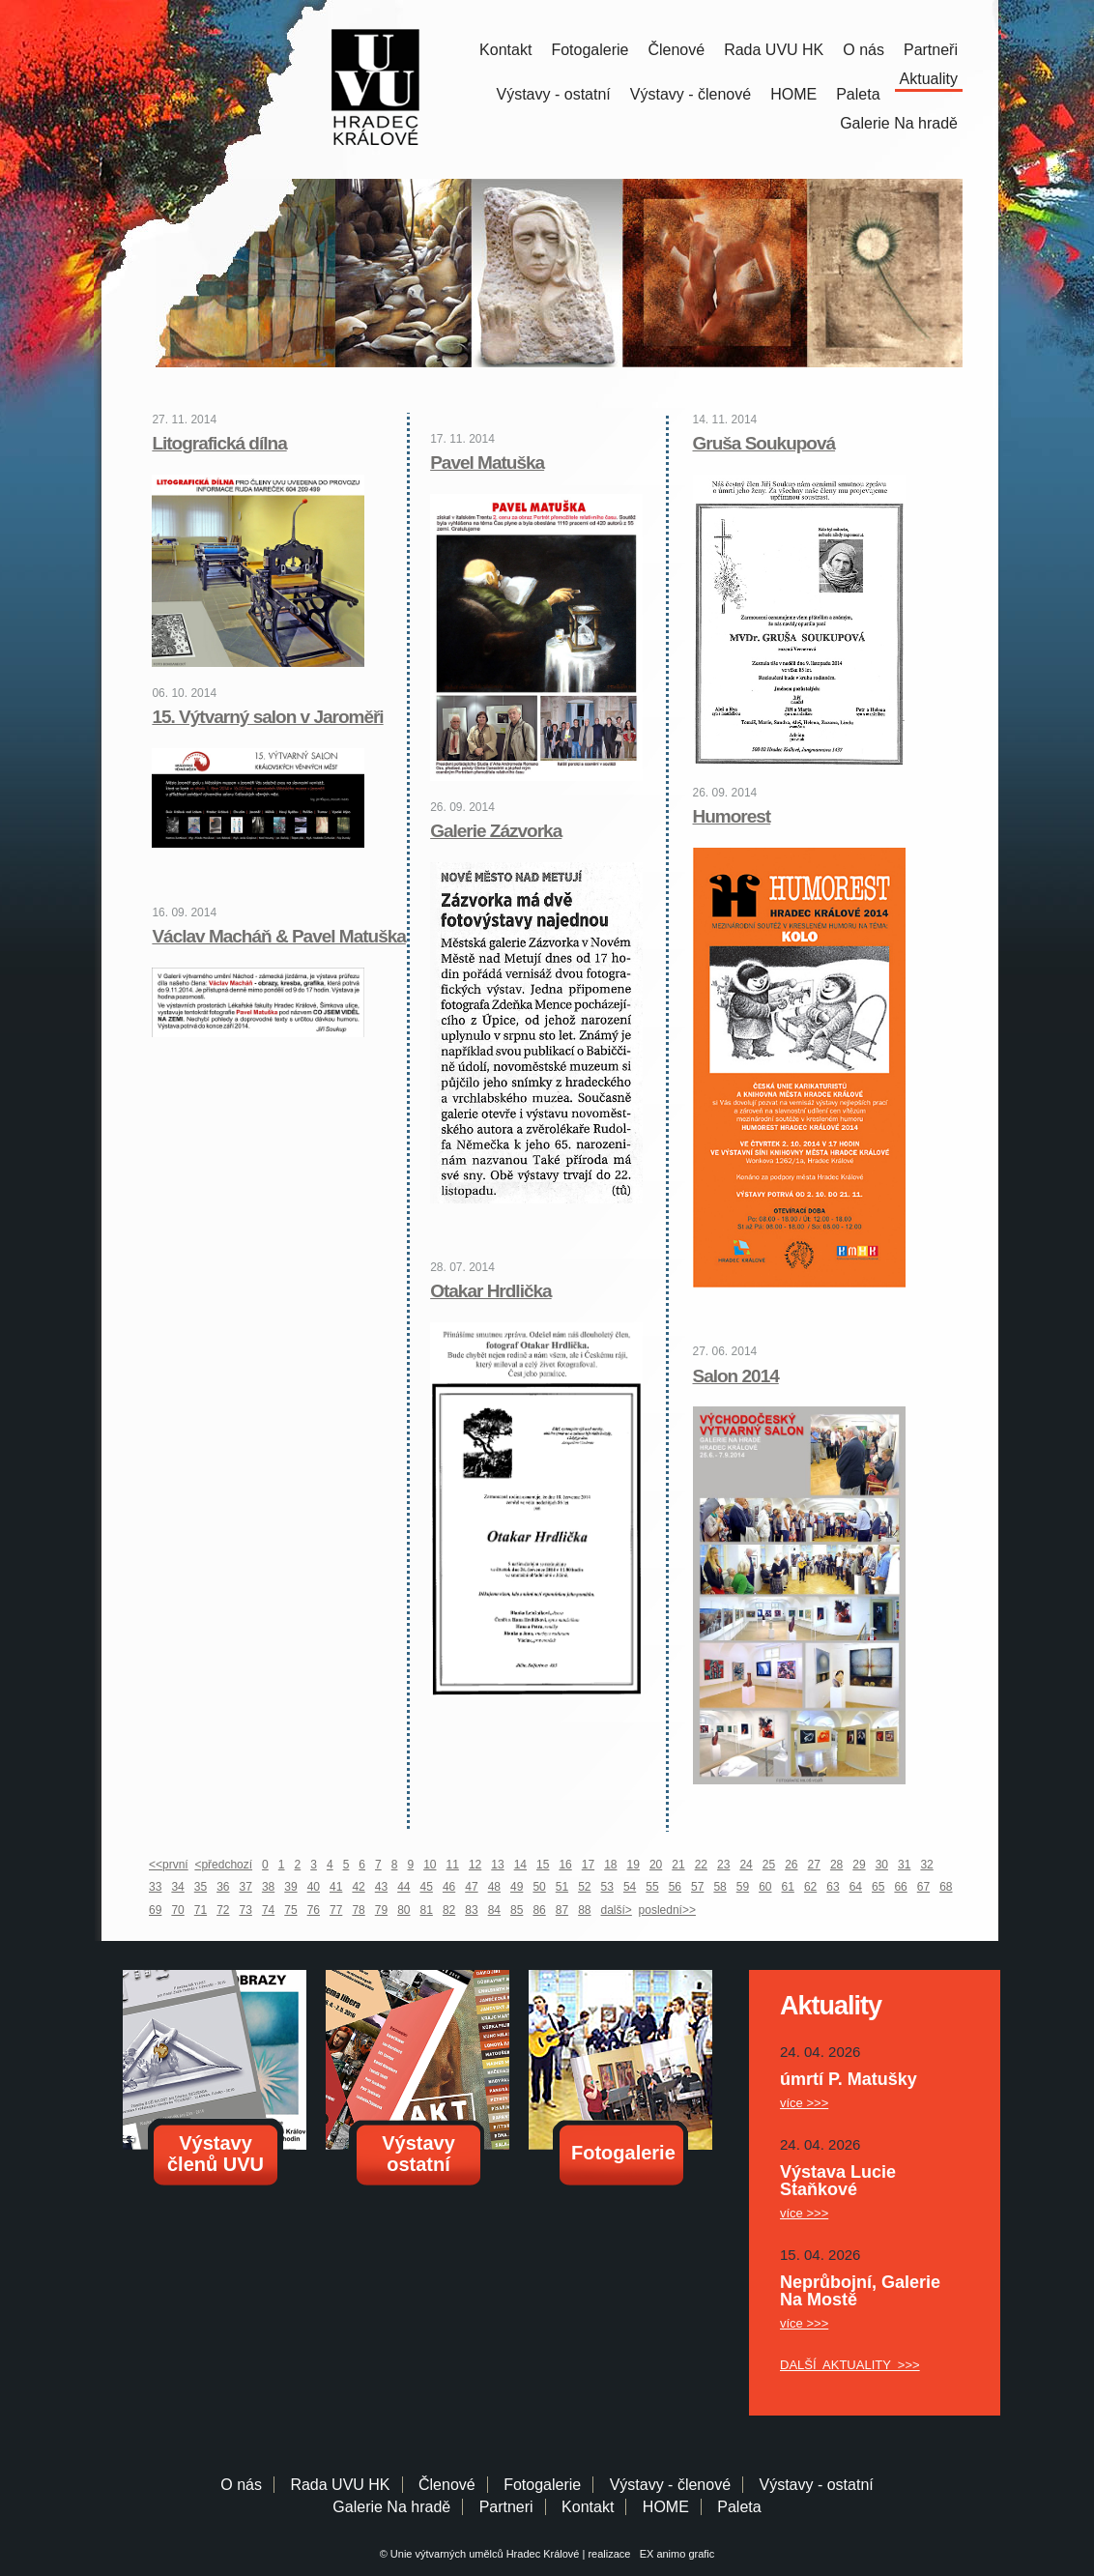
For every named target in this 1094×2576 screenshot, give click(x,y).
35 (200, 1887)
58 (719, 1887)
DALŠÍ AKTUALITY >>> (850, 2365)
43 (381, 1887)
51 (562, 1887)
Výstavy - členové (690, 94)
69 (155, 1910)
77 (336, 1910)
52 (584, 1887)
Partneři (931, 50)
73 (246, 1910)
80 (403, 1910)
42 (358, 1887)
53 (607, 1887)
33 (155, 1887)
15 (542, 1864)
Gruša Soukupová (764, 443)
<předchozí (223, 1864)
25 (769, 1864)
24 (745, 1864)
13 (497, 1864)
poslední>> (667, 1910)
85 (516, 1910)
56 (675, 1887)
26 (791, 1864)
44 (403, 1887)
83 (471, 1910)
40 (313, 1887)
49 (516, 1887)
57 (697, 1887)
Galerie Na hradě (391, 2507)
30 (882, 1864)
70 (177, 1910)
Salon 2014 (736, 1376)
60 (765, 1887)
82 (449, 1910)
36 (222, 1887)
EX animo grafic (674, 2554)
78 (358, 1910)
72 (222, 1910)
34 (177, 1887)
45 (426, 1887)
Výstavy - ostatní (554, 94)
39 (290, 1887)
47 (471, 1887)
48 (494, 1887)
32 (926, 1864)
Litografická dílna (219, 443)
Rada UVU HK (773, 50)
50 (539, 1887)
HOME (793, 94)
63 (832, 1887)
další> (616, 1910)
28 (836, 1864)
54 (629, 1887)
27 (814, 1864)
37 (246, 1887)
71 (200, 1910)
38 (268, 1887)
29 (858, 1864)
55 (652, 1887)
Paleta (857, 94)
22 (701, 1864)
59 (742, 1887)
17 (588, 1864)
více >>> (804, 2103)
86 (539, 1910)
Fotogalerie (589, 50)
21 (678, 1864)
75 (290, 1910)
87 (562, 1910)
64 (855, 1887)
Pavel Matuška (487, 462)
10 (429, 1864)
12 (475, 1864)
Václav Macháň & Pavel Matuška (278, 936)
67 (923, 1887)
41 (336, 1887)
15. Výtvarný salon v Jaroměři (267, 717)
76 (313, 1910)
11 (452, 1864)
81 (426, 1910)
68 (945, 1887)
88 (584, 1910)
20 (655, 1864)
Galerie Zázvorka (495, 831)
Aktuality (929, 79)
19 (633, 1864)
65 (878, 1887)
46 (449, 1887)
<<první (168, 1864)
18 (610, 1864)
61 (788, 1887)
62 (810, 1887)
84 (494, 1910)
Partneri (506, 2507)
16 (565, 1864)
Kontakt (505, 50)
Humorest (732, 816)
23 (723, 1864)
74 (268, 1910)
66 (900, 1887)
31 (904, 1864)
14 (520, 1864)
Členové (676, 50)
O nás (863, 50)
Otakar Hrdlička (490, 1291)
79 (381, 1910)
